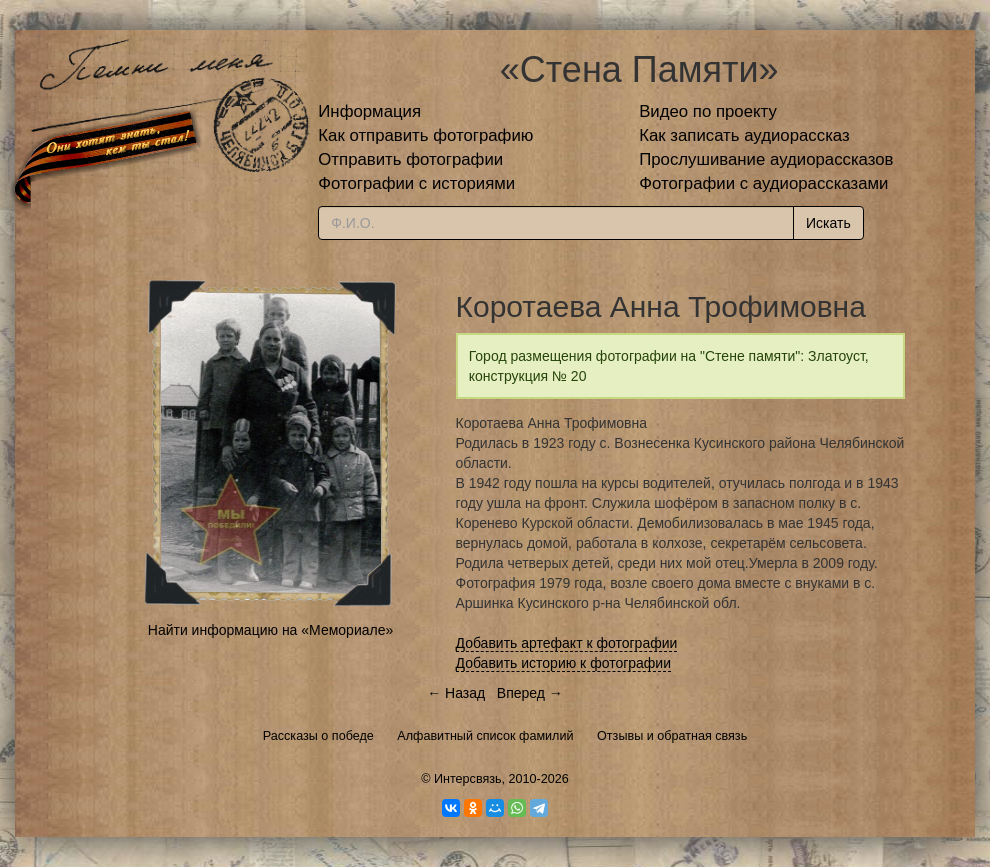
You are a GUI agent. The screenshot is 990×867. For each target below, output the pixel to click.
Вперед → (530, 693)
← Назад (456, 693)
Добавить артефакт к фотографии (567, 643)
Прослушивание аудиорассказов (766, 159)
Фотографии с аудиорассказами (763, 183)
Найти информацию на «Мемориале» (270, 630)
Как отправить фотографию (425, 135)
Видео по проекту (708, 111)
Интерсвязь (468, 779)
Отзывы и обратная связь (672, 736)
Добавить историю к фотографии (564, 663)
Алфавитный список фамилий (485, 736)
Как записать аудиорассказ (744, 135)
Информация (369, 111)
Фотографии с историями (416, 183)
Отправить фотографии (410, 159)
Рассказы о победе (318, 736)
